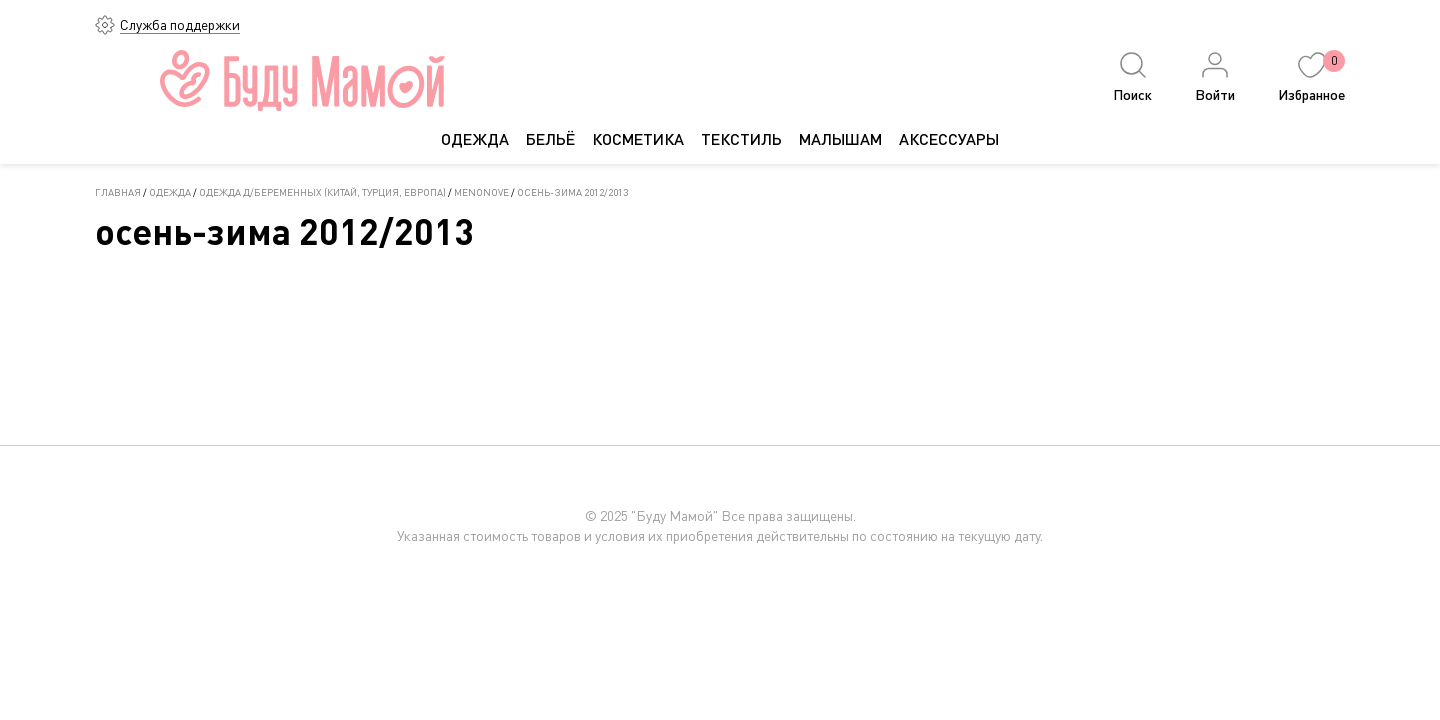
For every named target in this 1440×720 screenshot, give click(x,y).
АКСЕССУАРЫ (949, 138)
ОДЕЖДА (475, 138)
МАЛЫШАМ (840, 138)
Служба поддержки (180, 24)
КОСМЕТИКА (638, 138)
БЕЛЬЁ (550, 138)
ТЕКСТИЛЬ (741, 138)
